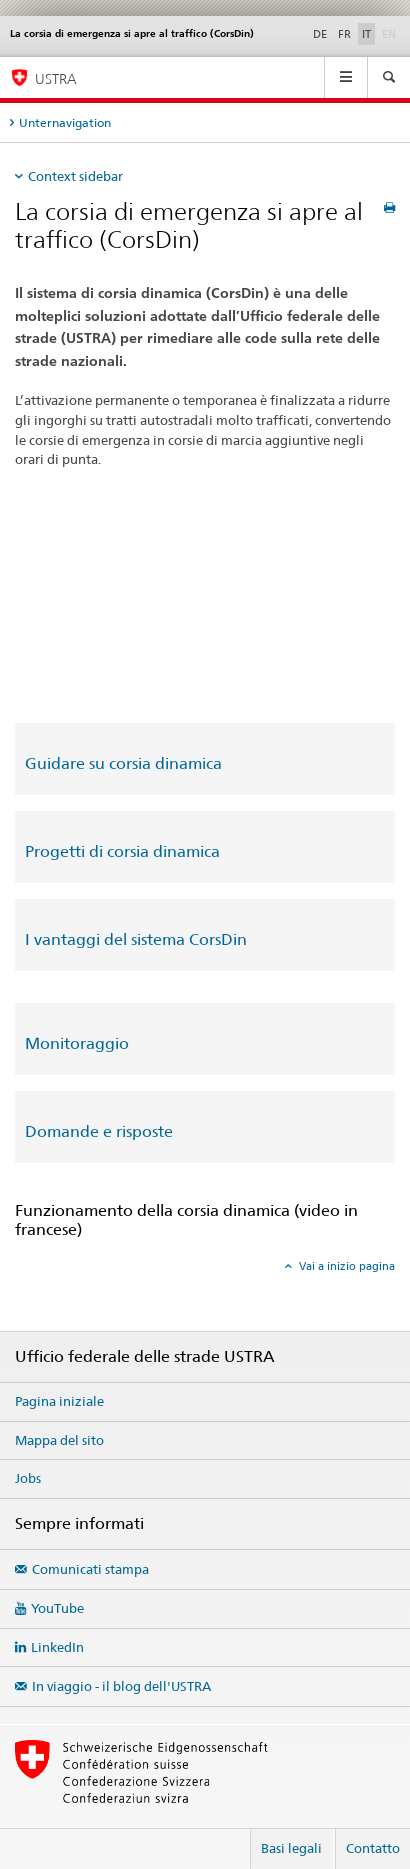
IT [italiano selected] (366, 34)
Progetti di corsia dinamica (122, 851)
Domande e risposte (99, 1131)
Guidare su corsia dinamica (123, 763)
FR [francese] (344, 34)
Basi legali (291, 1848)
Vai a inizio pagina (345, 1266)
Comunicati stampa (90, 1569)
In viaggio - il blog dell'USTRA (121, 1686)
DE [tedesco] (320, 34)
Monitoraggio (77, 1043)
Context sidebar (75, 176)
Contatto (373, 1848)
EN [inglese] (391, 33)
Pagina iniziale (59, 1401)
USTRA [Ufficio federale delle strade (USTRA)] (56, 78)
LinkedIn (57, 1647)
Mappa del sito (59, 1440)
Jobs (28, 1478)
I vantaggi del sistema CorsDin (136, 939)
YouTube (57, 1608)
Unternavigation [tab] (65, 122)
